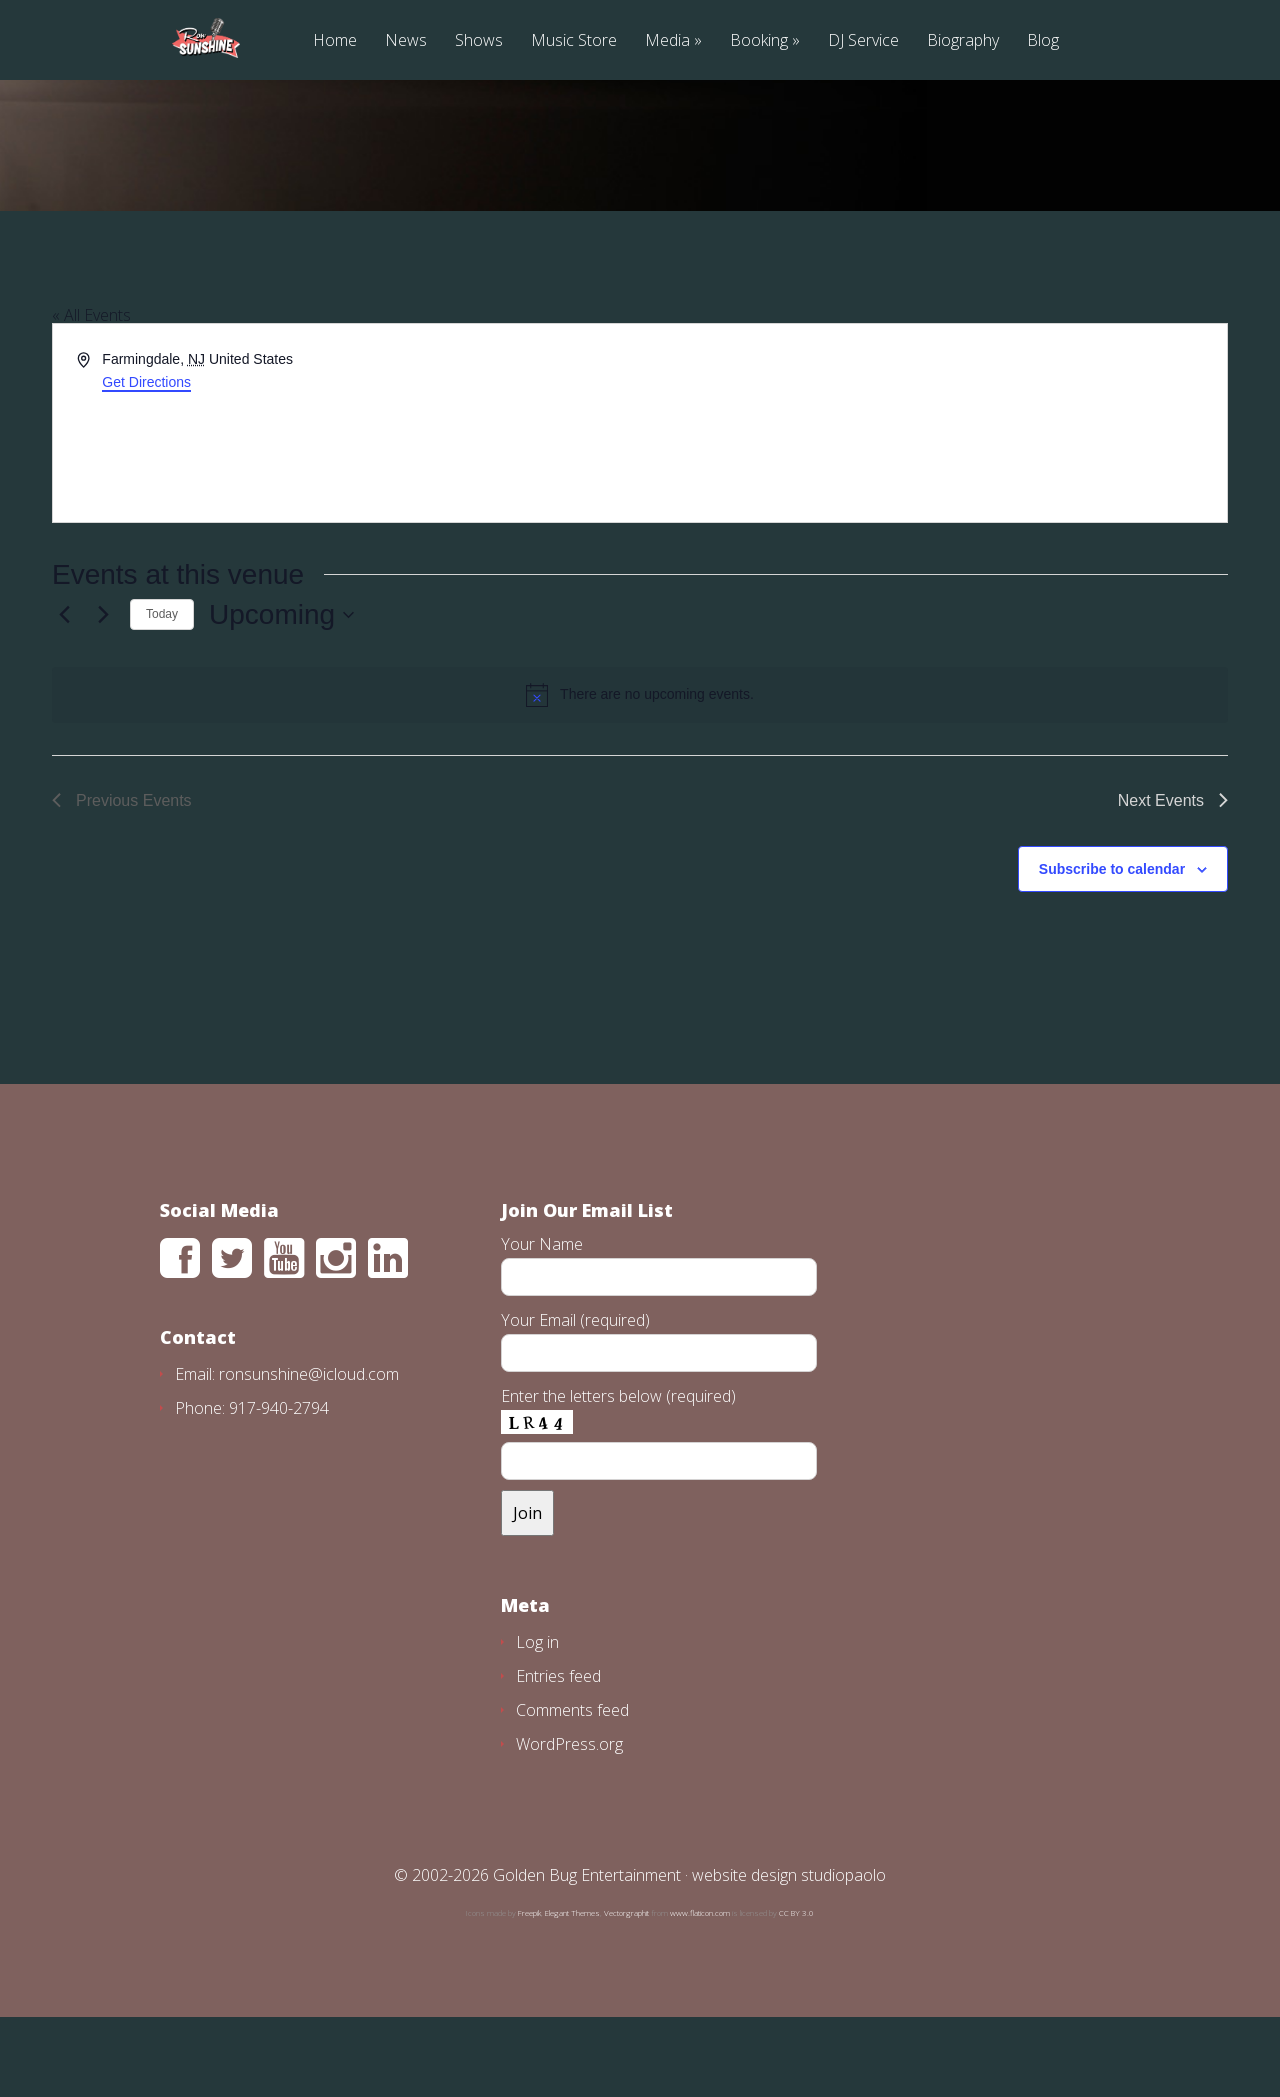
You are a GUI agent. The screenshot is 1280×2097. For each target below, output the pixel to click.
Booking (759, 41)
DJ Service (863, 41)
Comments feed (572, 1790)
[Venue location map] (932, 503)
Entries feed (558, 1756)
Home (335, 41)
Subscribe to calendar (1112, 949)
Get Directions (146, 462)
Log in (537, 1722)
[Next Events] (103, 695)
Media (667, 41)
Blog (1043, 41)
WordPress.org (569, 1824)
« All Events (91, 395)
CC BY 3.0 (796, 1992)
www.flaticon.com (700, 1992)
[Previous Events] (64, 695)
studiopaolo (843, 1955)
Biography (963, 41)
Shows (479, 41)
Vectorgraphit (626, 1992)
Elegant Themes (572, 1992)
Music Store (574, 41)
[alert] (640, 775)
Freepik (529, 1992)
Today (162, 694)
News (406, 41)
